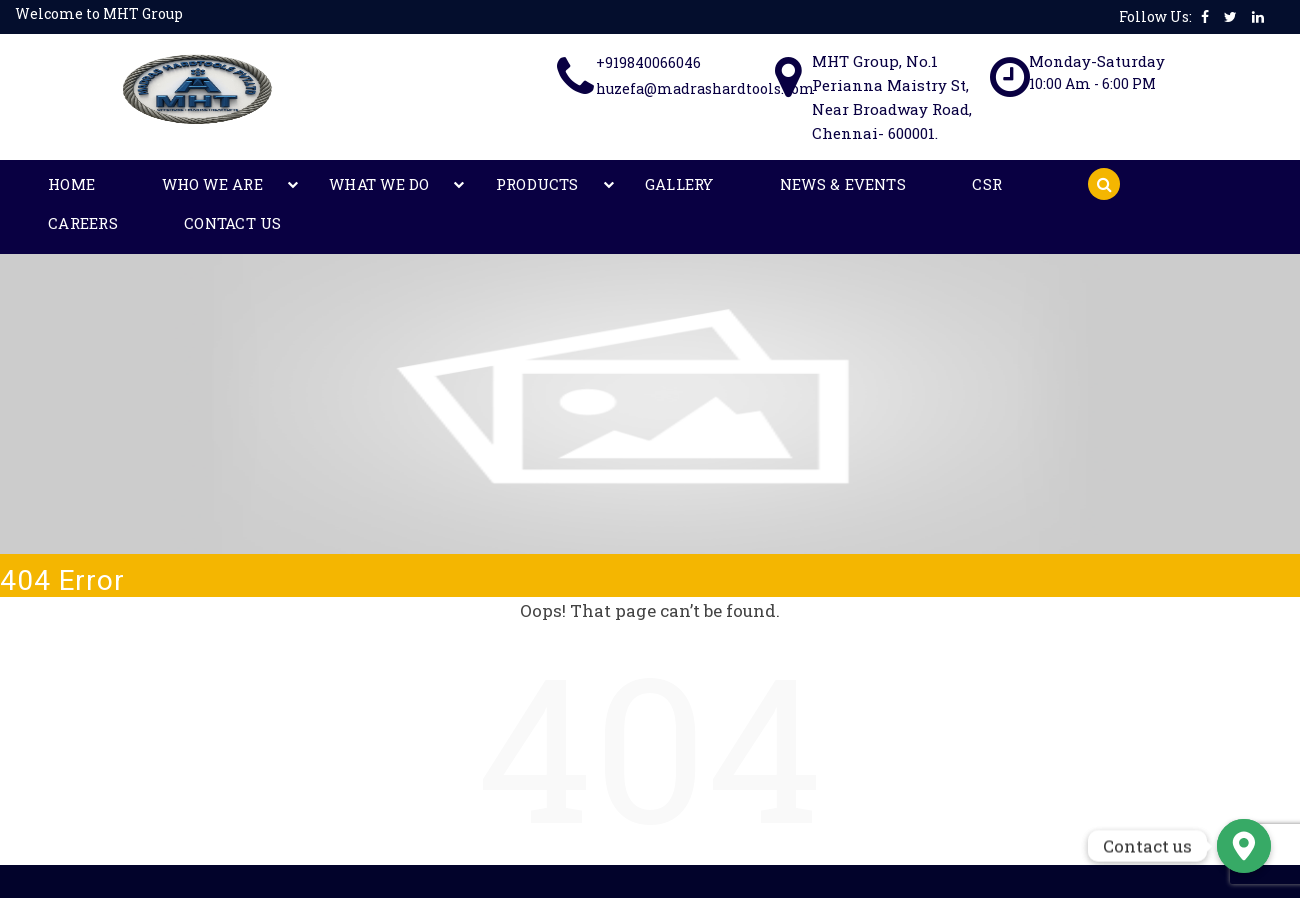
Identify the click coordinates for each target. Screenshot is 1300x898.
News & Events (609, 185)
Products (389, 185)
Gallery (489, 185)
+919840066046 (648, 62)
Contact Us (893, 185)
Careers (786, 185)
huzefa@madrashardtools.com (705, 88)
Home (51, 185)
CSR (711, 185)
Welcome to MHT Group (99, 13)
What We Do (273, 185)
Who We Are (150, 185)
